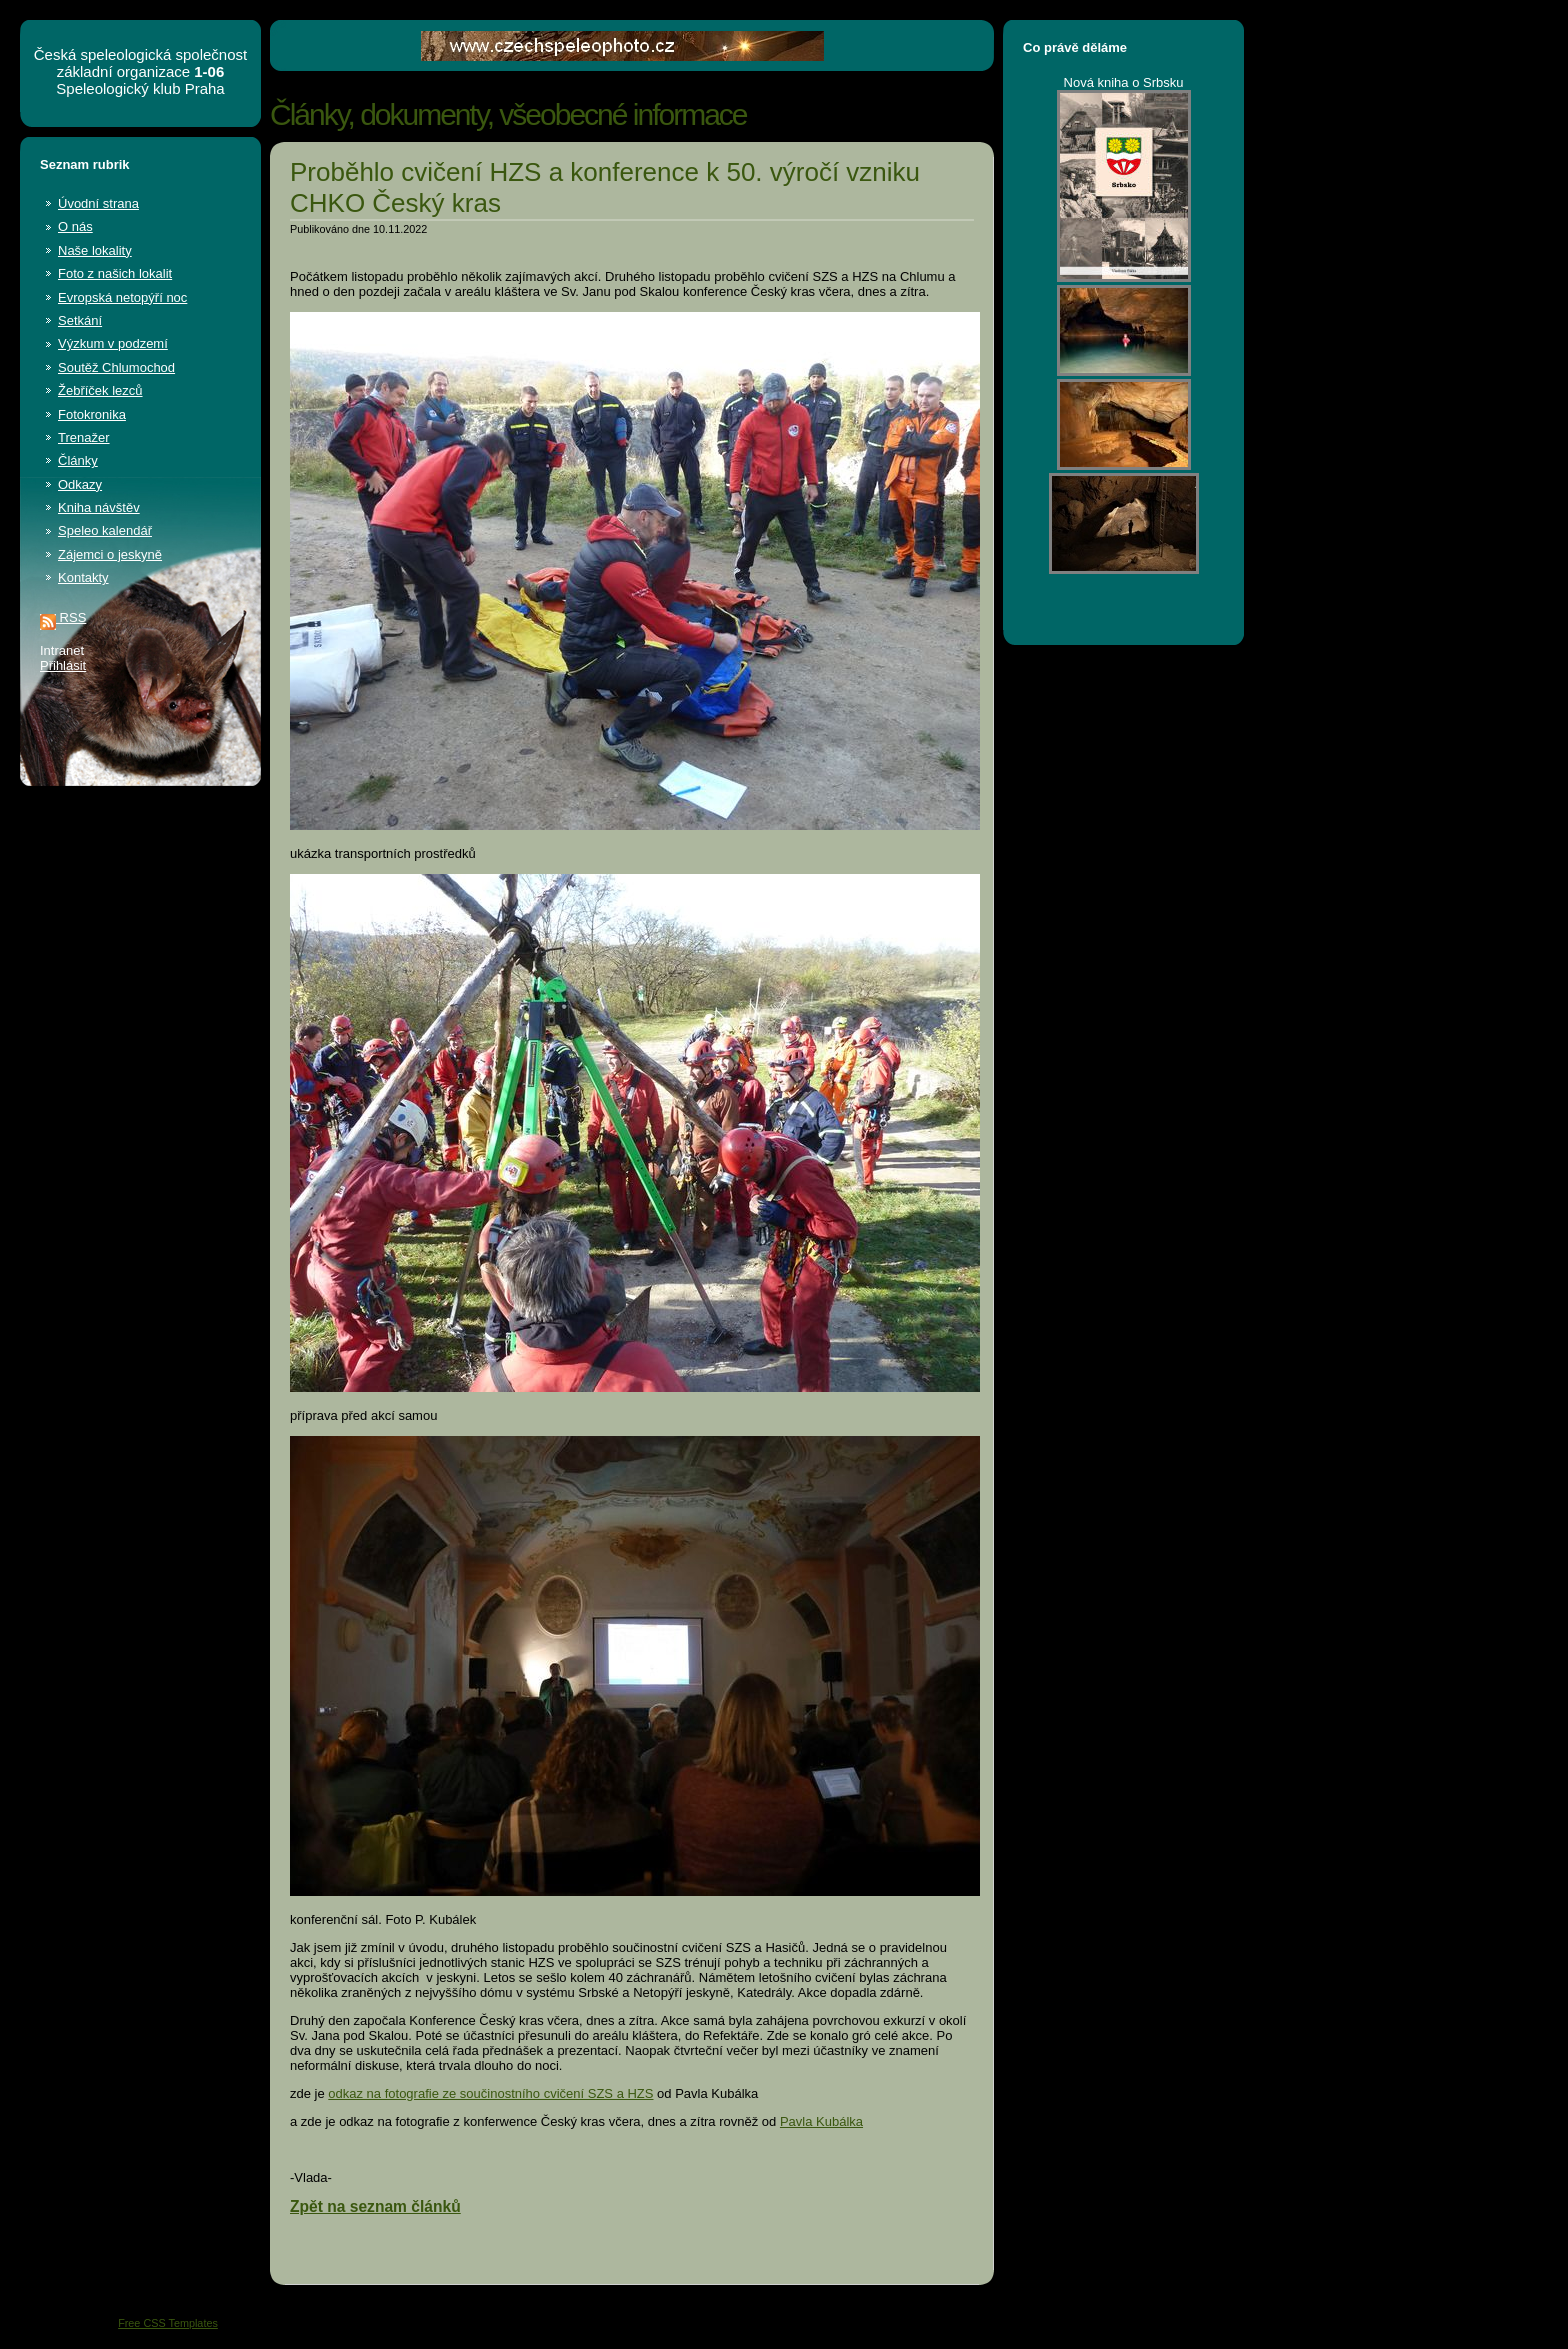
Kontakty (83, 577)
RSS (63, 617)
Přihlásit (63, 665)
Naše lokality (95, 250)
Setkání (80, 320)
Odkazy (80, 484)
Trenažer (84, 437)
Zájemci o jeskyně (110, 554)
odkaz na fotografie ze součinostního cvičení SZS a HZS (490, 2093)
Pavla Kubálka (821, 2121)
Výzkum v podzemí (113, 343)
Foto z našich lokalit (115, 273)
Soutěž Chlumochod (116, 367)
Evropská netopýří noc (122, 297)
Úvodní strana (98, 203)
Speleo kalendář (105, 530)
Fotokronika (92, 414)
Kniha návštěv (99, 507)
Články (78, 460)
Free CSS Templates (168, 2323)
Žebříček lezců (100, 390)
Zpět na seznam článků (375, 2206)
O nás (75, 226)
